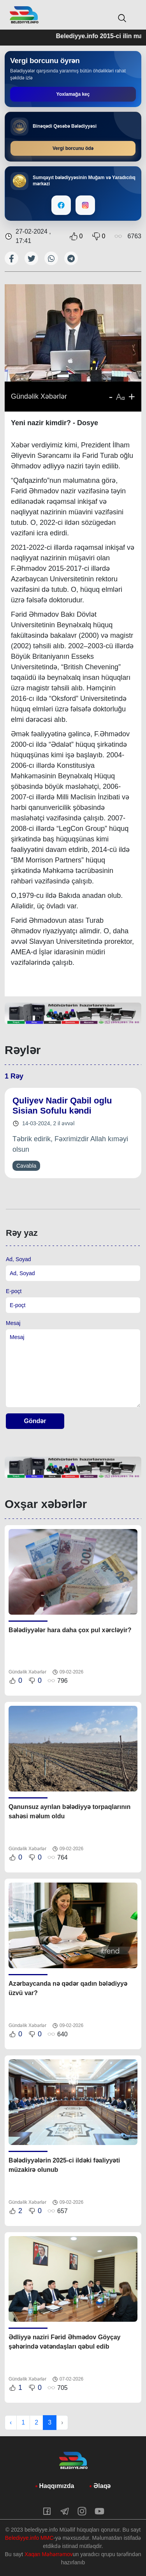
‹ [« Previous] (11, 2422)
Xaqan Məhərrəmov (49, 2554)
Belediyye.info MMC (29, 2538)
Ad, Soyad (18, 1259)
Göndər (35, 1421)
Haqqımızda (56, 2486)
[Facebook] (61, 205)
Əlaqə (102, 2486)
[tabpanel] (73, 1013)
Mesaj (13, 1323)
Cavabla (26, 1166)
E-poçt (13, 1291)
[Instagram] (85, 205)
